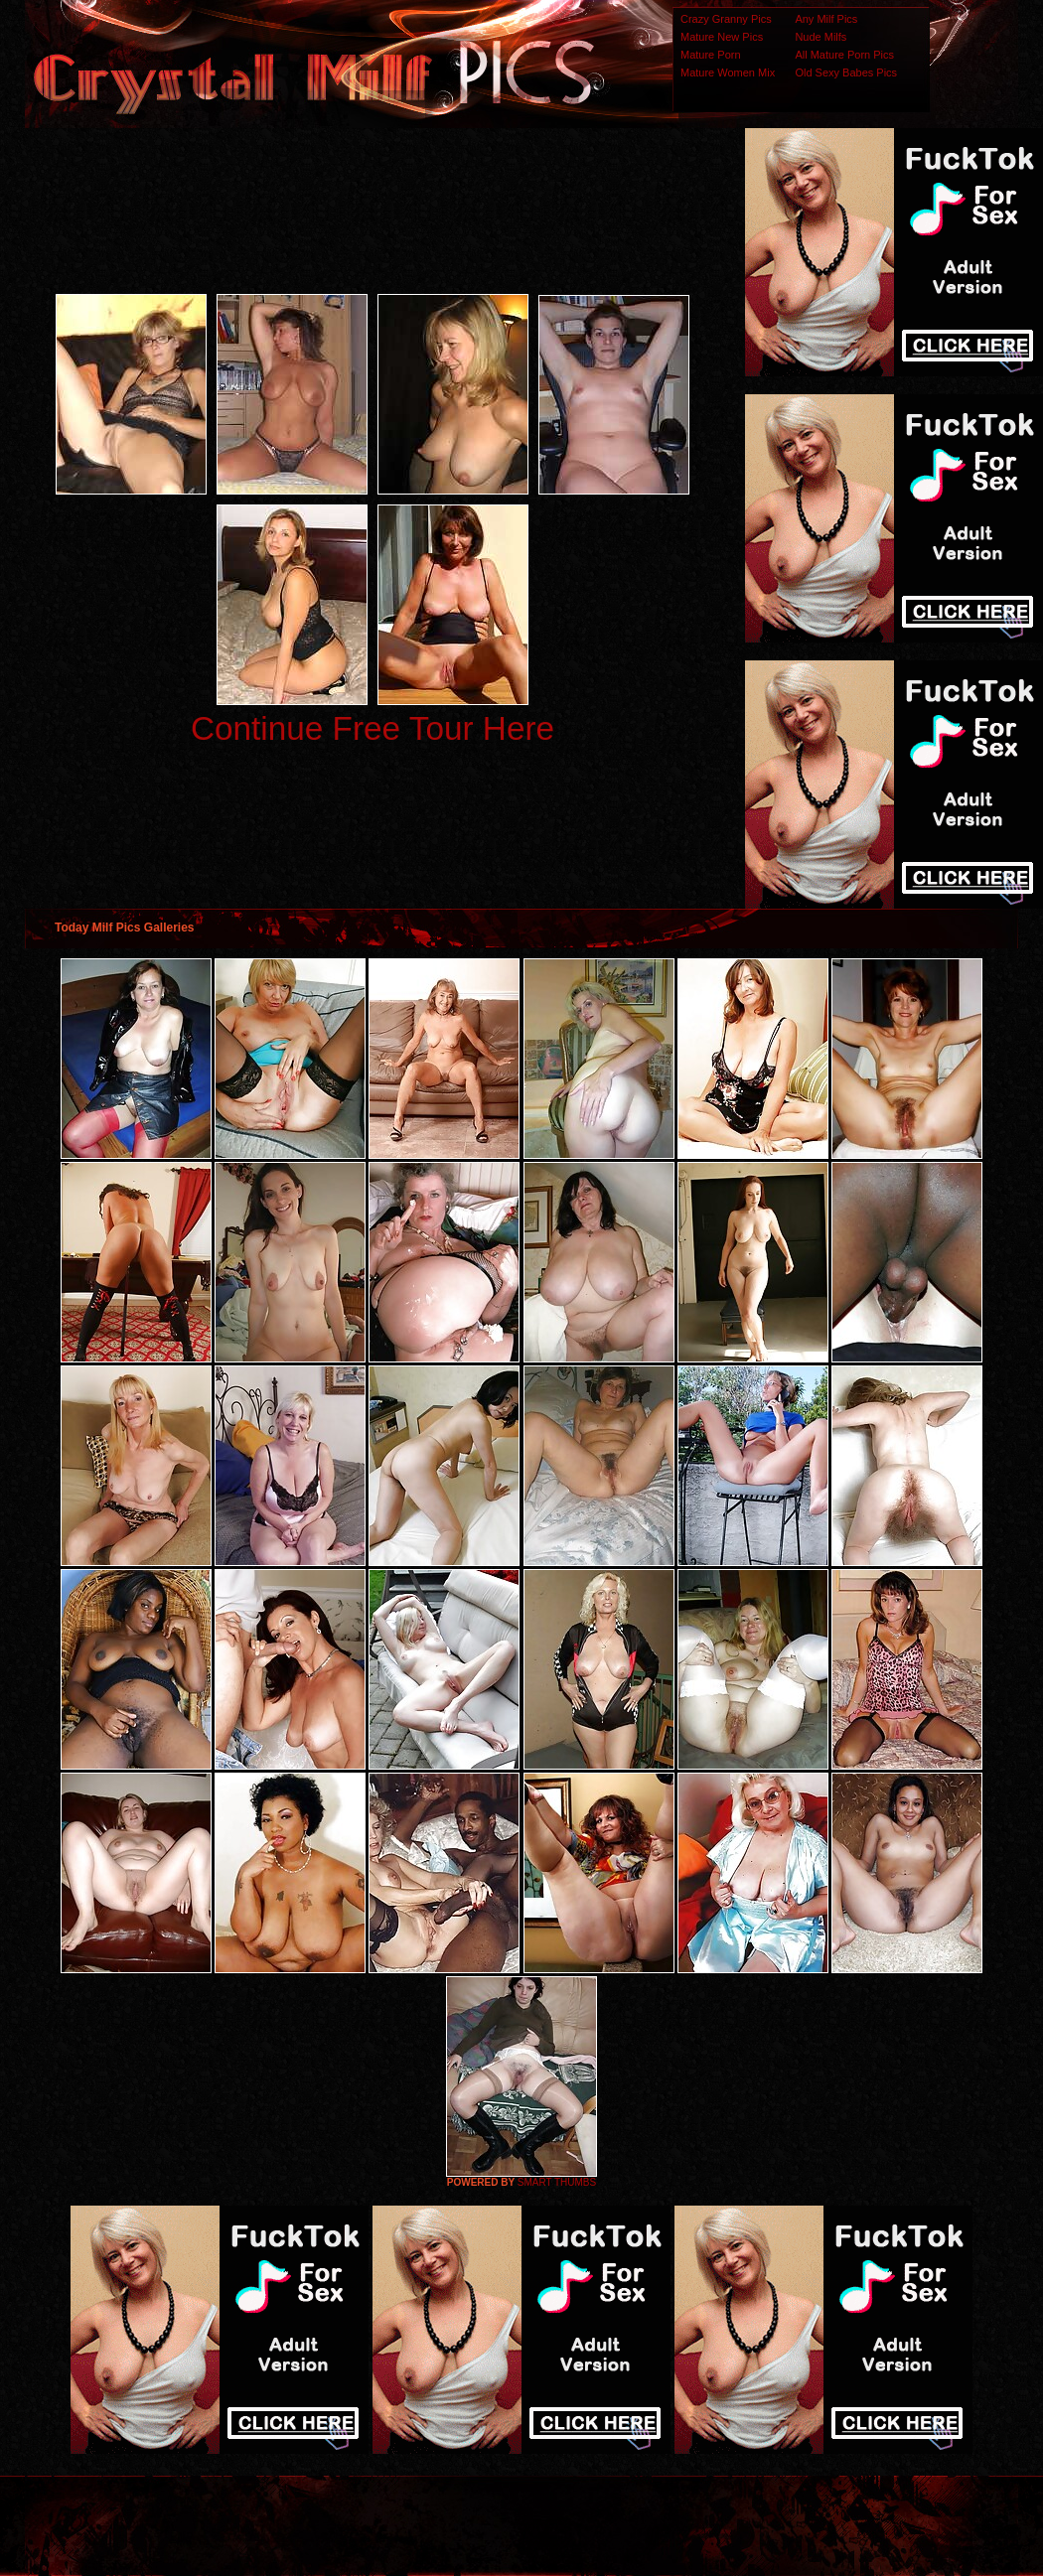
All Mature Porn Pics (844, 55)
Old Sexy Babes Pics (846, 72)
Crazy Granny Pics (726, 19)
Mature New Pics (721, 37)
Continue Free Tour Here (372, 728)
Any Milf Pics (826, 19)
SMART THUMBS (557, 2182)
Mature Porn (710, 55)
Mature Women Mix (727, 72)
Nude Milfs (820, 37)
